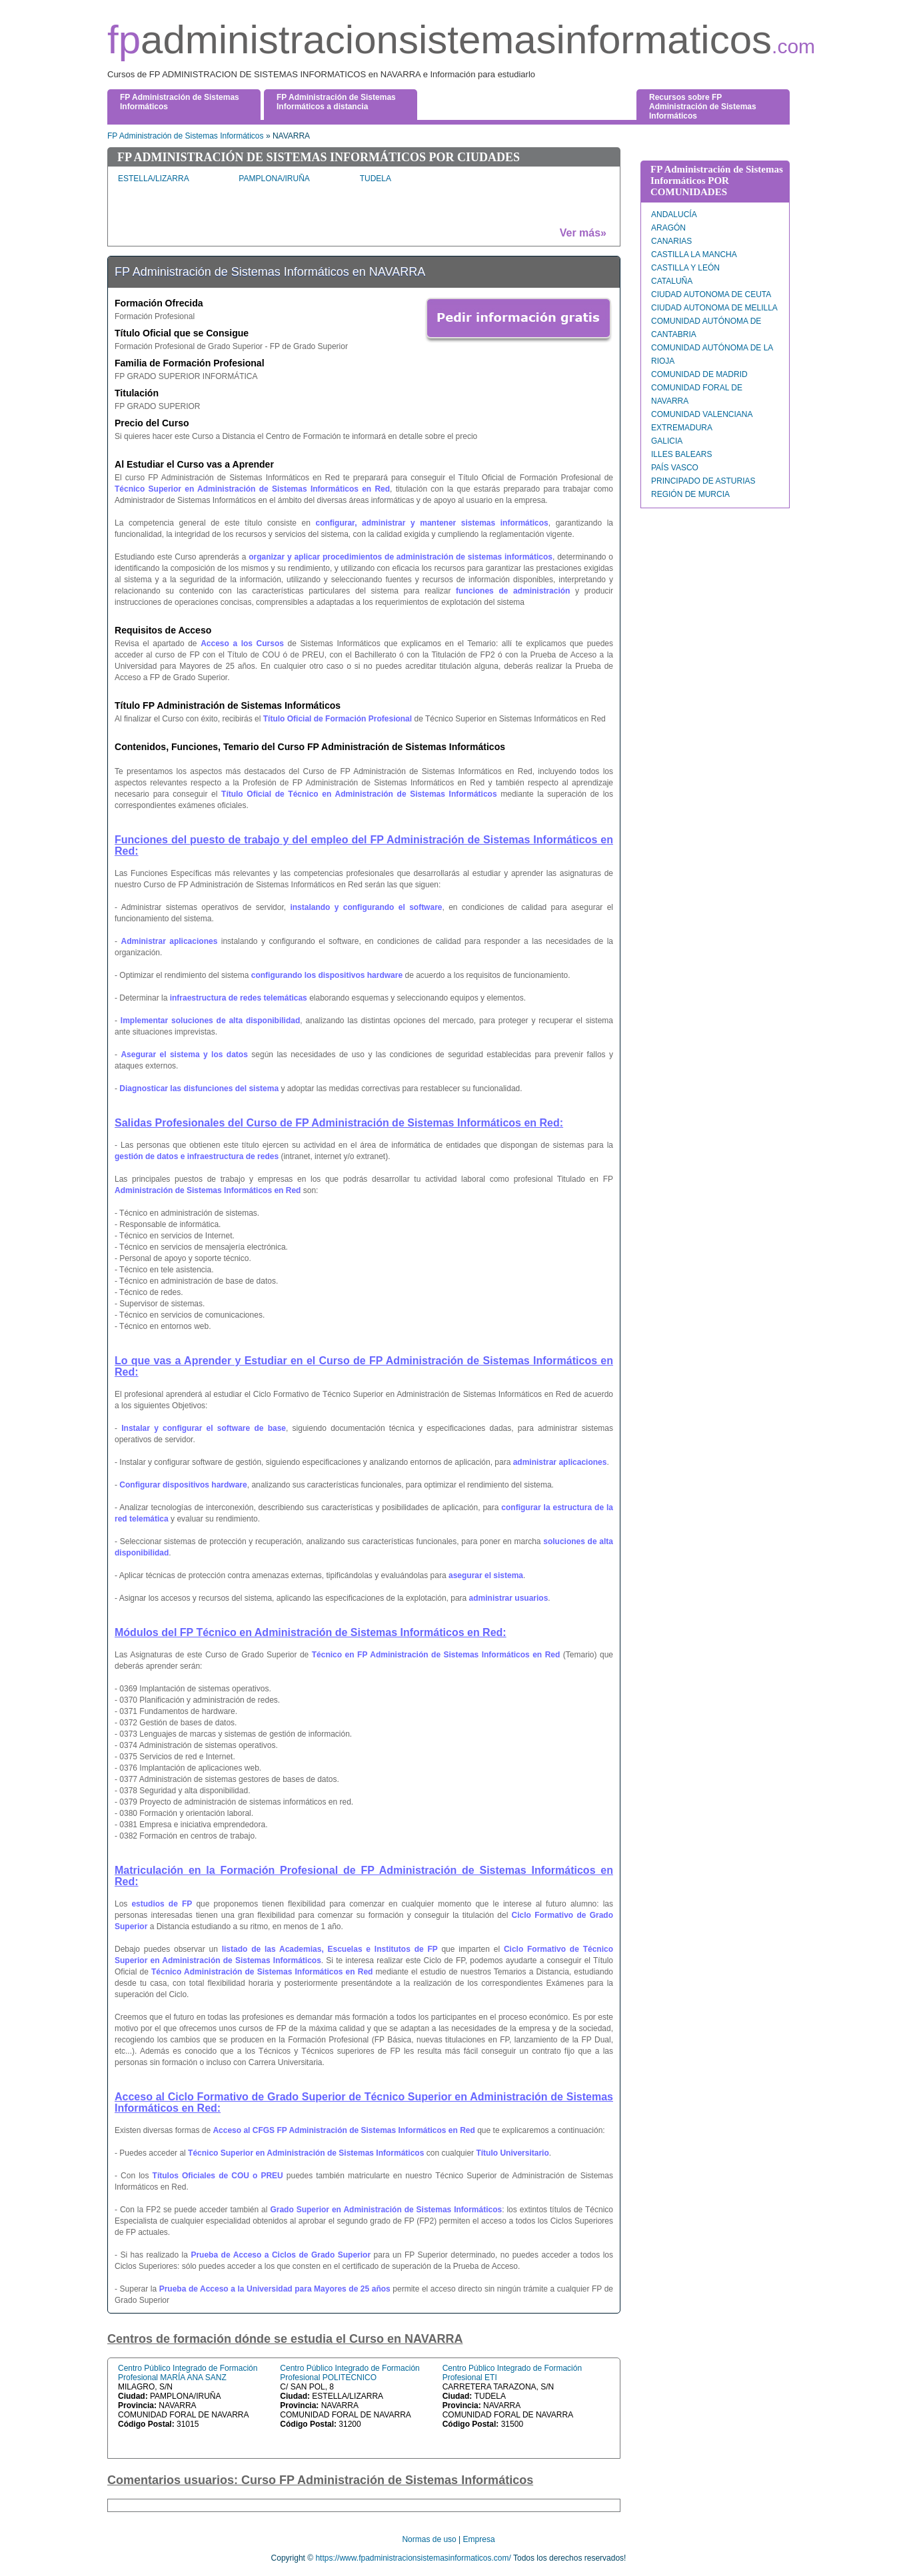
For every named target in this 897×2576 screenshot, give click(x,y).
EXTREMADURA (681, 427)
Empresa (479, 2539)
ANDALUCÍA (674, 214)
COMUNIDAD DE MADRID (699, 374)
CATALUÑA (671, 281)
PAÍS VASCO (674, 467)
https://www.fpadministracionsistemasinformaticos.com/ (412, 2558)
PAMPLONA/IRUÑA (274, 178)
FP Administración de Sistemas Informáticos (185, 136)
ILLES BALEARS (681, 454)
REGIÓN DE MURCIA (690, 494)
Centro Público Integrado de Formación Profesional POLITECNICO (349, 2372)
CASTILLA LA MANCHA (694, 254)
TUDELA (375, 178)
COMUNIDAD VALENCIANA (701, 414)
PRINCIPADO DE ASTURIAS (703, 481)
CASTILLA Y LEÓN (685, 267)
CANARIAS (671, 241)
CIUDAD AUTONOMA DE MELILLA (714, 307)
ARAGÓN (668, 227)
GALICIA (666, 441)
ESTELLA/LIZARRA (153, 178)
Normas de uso (429, 2539)
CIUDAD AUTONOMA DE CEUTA (711, 294)
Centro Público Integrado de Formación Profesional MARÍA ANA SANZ (187, 2372)
